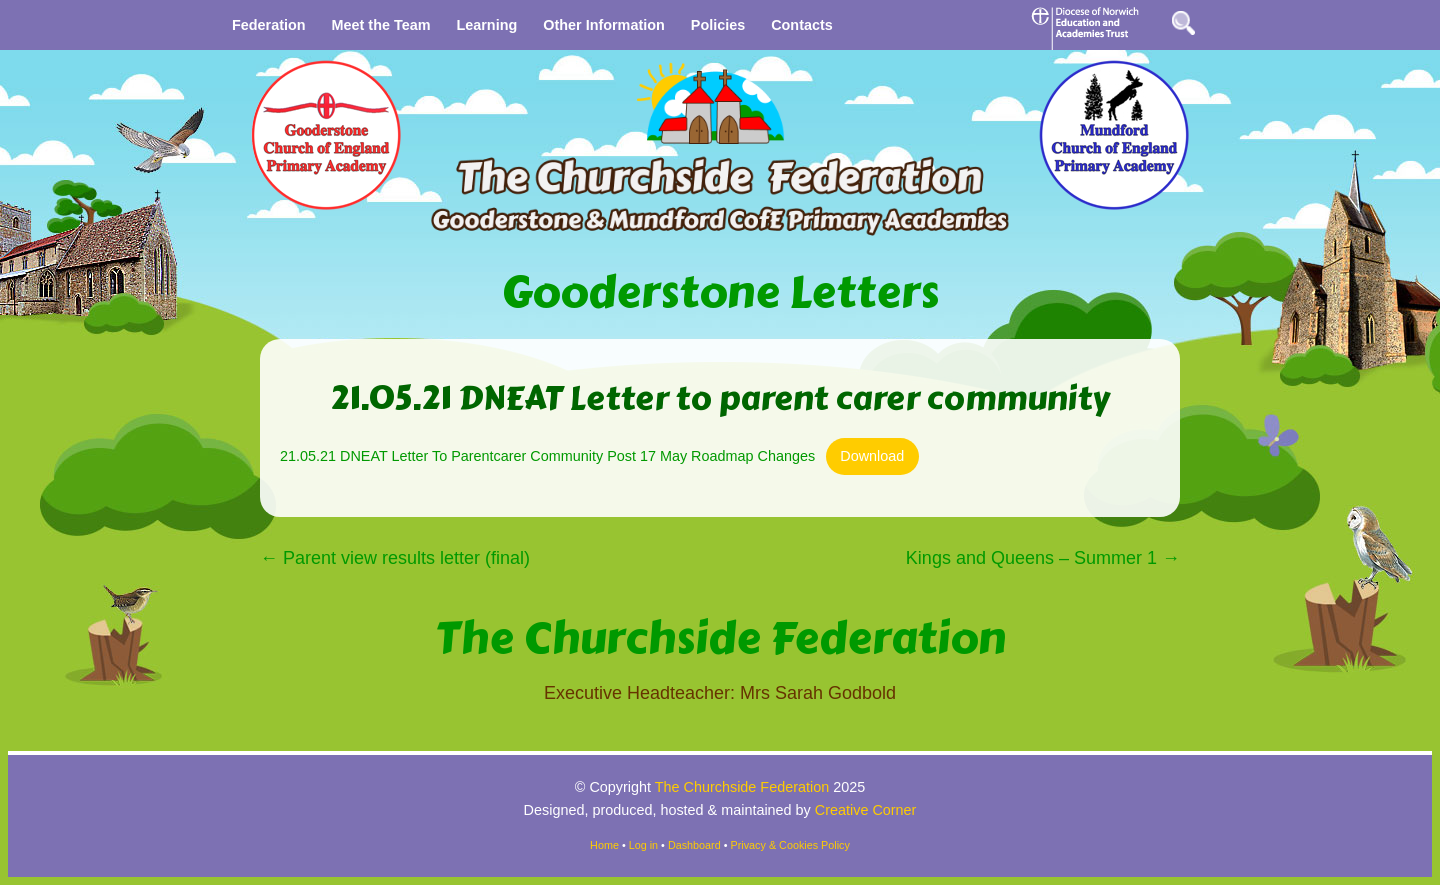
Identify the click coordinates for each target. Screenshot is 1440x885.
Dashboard (694, 845)
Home (604, 845)
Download (872, 456)
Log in (643, 845)
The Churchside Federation (720, 638)
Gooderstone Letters (720, 292)
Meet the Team (381, 25)
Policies (718, 25)
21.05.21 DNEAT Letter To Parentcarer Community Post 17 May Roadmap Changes (547, 456)
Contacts (802, 25)
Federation (269, 25)
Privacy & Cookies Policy (790, 845)
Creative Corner (866, 810)
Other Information (604, 25)
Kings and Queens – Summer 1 (1043, 558)
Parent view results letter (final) (395, 558)
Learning (486, 25)
